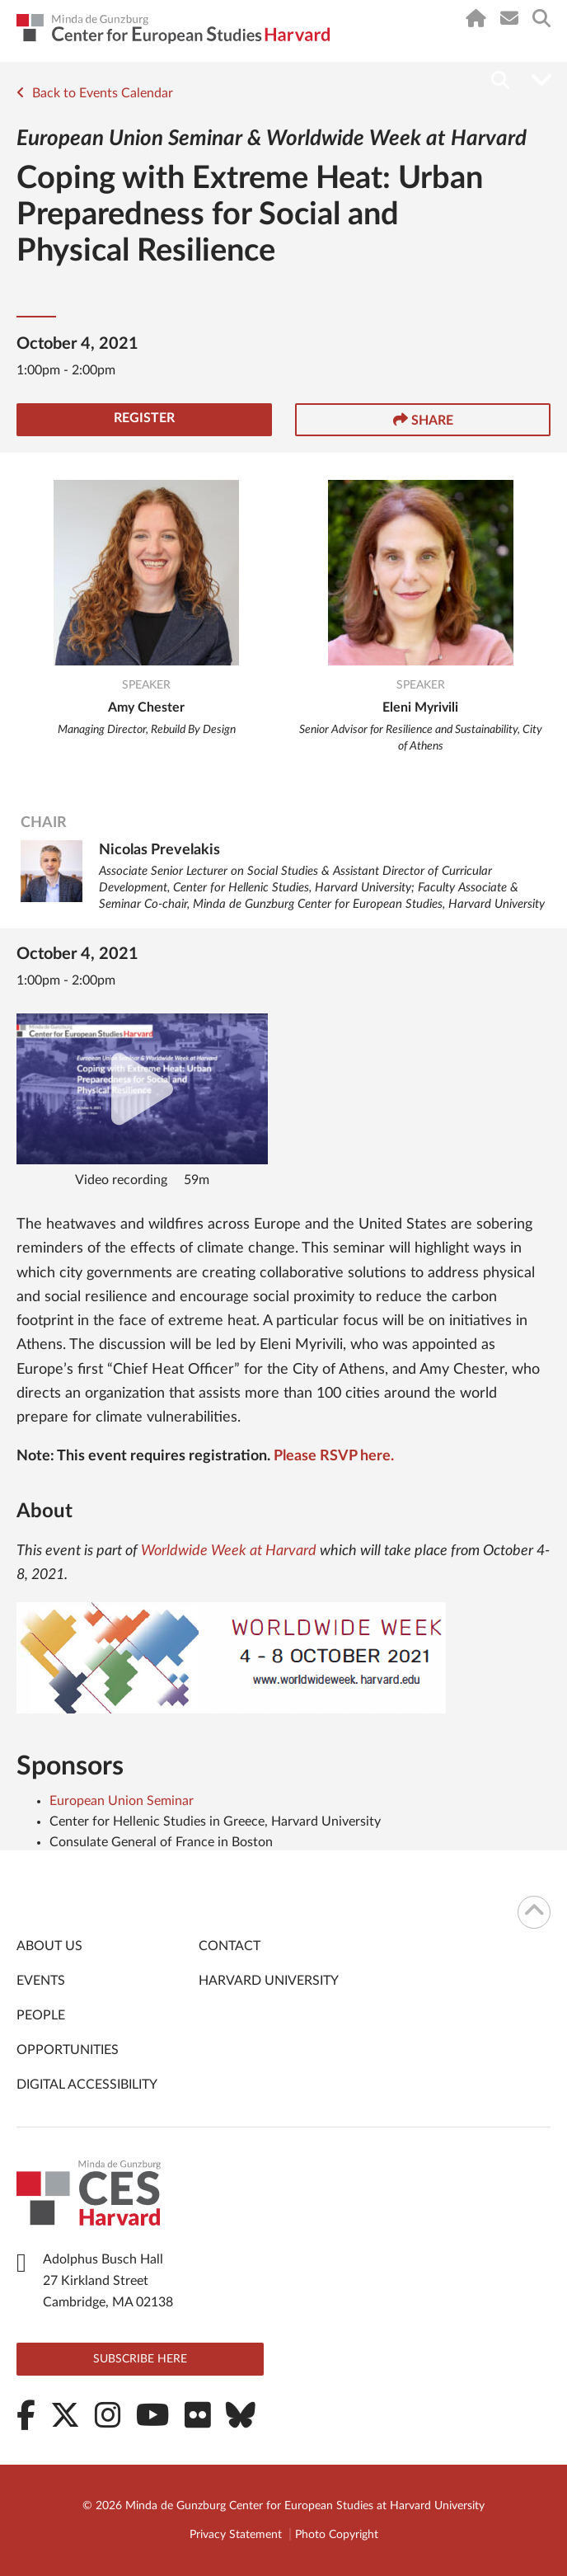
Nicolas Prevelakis (159, 850)
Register (144, 418)
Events (40, 1980)
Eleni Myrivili (420, 707)
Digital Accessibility (86, 2084)
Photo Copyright (336, 2535)
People (40, 2015)
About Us (49, 1946)
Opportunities (67, 2050)
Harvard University (269, 1980)
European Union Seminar (121, 1800)
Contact (229, 1946)
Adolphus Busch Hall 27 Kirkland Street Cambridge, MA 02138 (108, 2281)
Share (423, 420)
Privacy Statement (236, 2535)
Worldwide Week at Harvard (228, 1551)
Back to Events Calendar (94, 93)
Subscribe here (140, 2359)
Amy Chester (146, 707)
